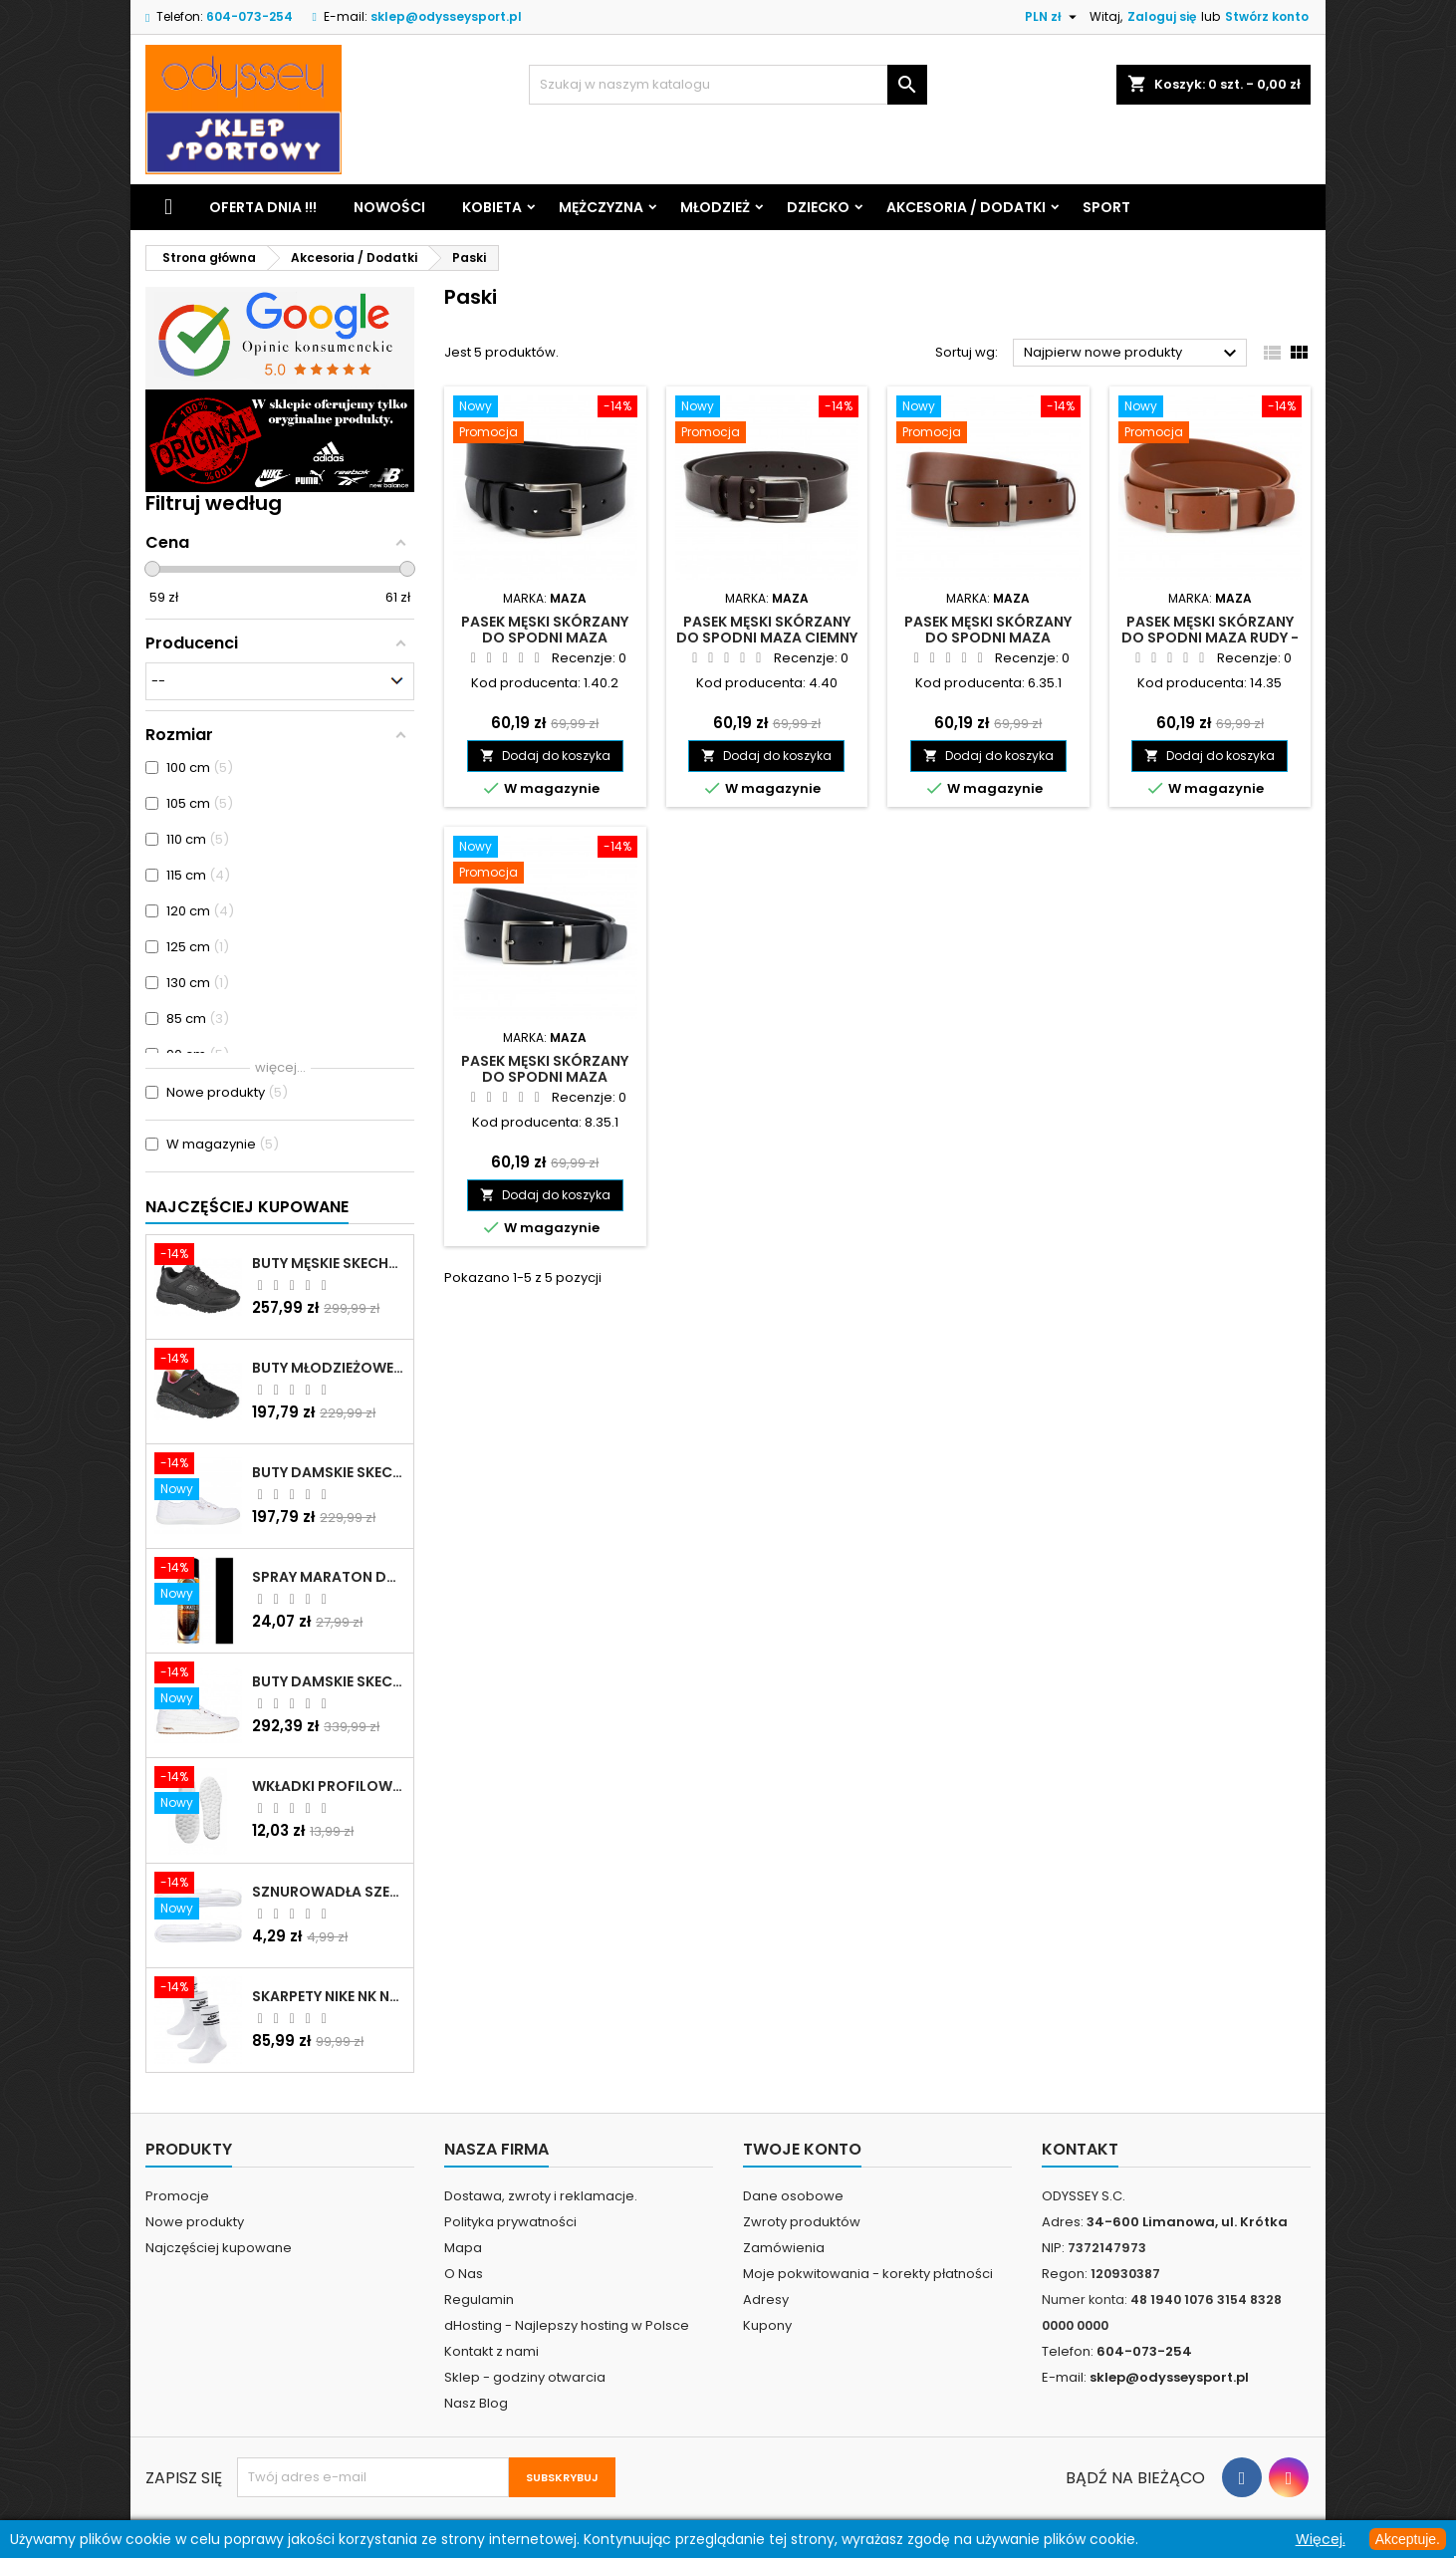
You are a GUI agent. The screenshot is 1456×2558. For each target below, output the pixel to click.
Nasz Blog (476, 2403)
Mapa (463, 2247)
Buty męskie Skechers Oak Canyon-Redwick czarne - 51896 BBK (328, 1263)
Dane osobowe (793, 2195)
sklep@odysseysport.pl (446, 16)
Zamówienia (784, 2247)
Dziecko (818, 207)
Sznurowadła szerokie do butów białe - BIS (328, 1892)
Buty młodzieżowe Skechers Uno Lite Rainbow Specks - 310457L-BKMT (328, 1368)
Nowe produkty (194, 2221)
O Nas (463, 2273)
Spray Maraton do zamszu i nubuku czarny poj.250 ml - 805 (328, 1577)
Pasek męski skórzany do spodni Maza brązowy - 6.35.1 (988, 637)
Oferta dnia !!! (263, 207)
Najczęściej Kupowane (247, 1206)
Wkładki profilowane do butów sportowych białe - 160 (328, 1786)
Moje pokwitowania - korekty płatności (868, 2273)
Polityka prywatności (510, 2221)
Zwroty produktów (801, 2221)
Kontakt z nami (491, 2351)
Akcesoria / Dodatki (966, 207)
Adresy (766, 2299)
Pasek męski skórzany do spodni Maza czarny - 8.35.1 (544, 1077)
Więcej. (1320, 2539)
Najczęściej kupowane (218, 2247)
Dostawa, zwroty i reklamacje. (540, 2195)
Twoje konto (802, 2149)
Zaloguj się (1161, 16)
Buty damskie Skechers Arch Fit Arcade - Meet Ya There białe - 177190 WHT (328, 1681)
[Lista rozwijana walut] (1053, 17)
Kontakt (1080, 2149)
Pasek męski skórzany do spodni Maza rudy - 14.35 (1210, 637)
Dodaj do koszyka (545, 755)
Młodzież (715, 207)
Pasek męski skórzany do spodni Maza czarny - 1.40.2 (544, 637)
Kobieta (492, 207)
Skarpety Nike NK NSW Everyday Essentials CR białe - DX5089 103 (328, 1996)
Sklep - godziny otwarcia (525, 2377)
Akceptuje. (1407, 2539)
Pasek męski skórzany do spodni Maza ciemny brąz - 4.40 (766, 637)
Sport (1106, 207)
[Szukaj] (728, 85)
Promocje (177, 2195)
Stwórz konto (1267, 16)
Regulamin (479, 2299)
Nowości (389, 207)
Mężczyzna (601, 207)
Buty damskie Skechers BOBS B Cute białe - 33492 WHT (328, 1472)
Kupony (767, 2325)
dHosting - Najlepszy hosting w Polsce (566, 2325)
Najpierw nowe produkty (1133, 354)
